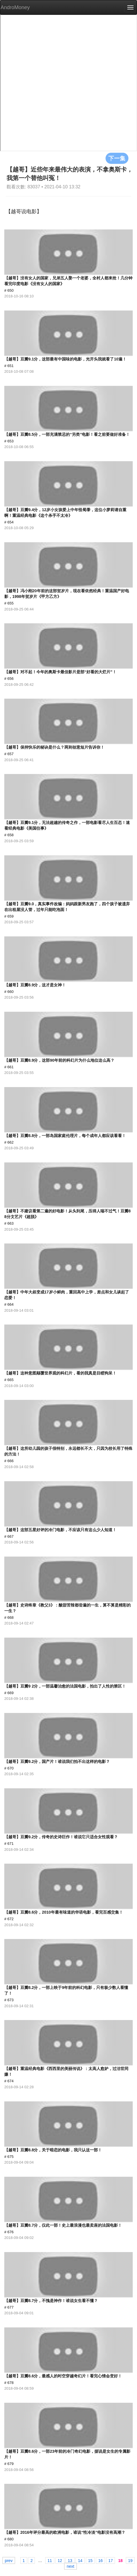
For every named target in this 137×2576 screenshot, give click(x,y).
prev (9, 2560)
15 (90, 2560)
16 (100, 2560)
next (70, 2566)
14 (80, 2560)
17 (110, 2560)
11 (49, 2560)
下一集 (117, 158)
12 (60, 2560)
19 (130, 2560)
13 (70, 2560)
